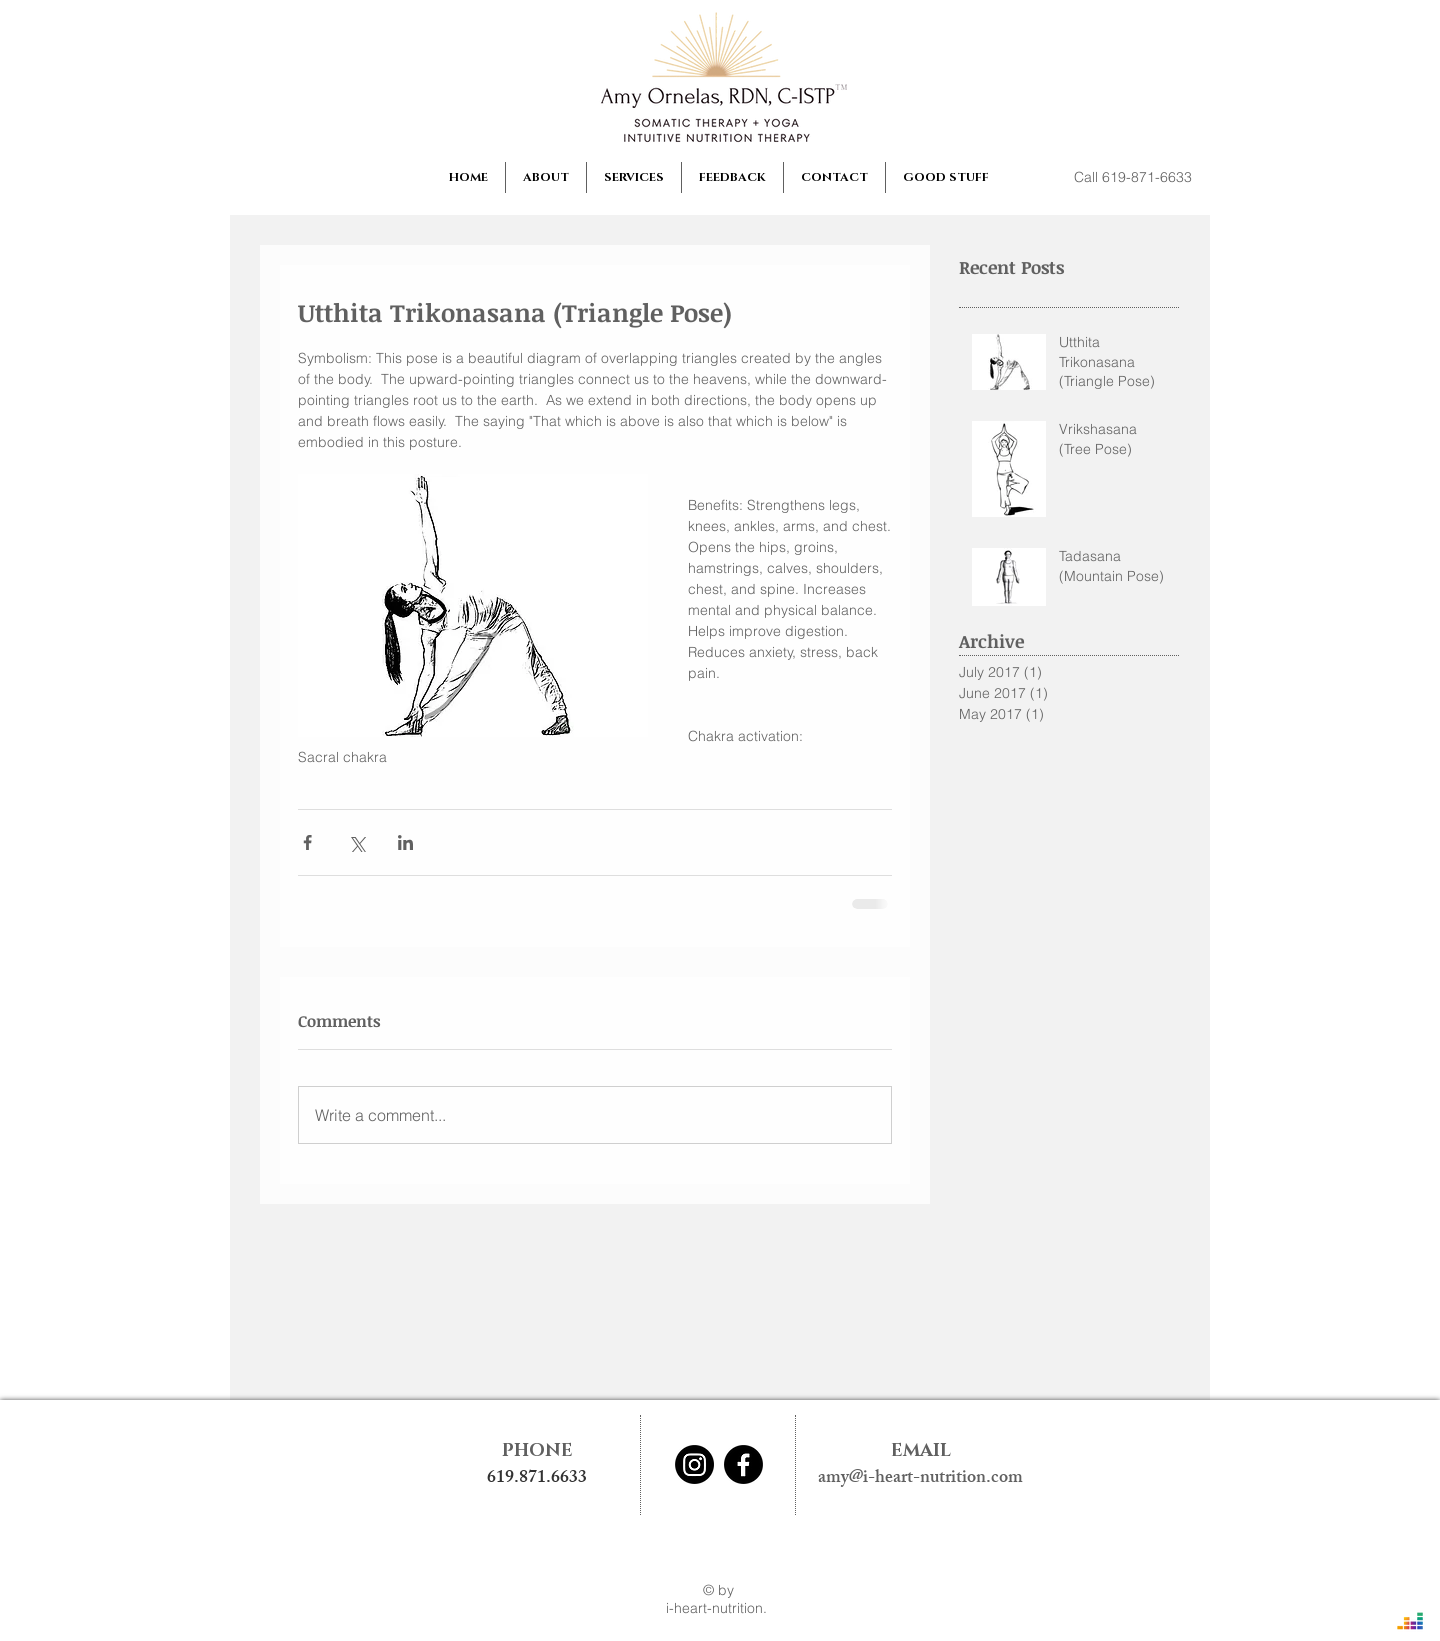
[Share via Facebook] (307, 842)
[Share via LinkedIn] (405, 842)
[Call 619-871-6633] (1132, 177)
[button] (546, 177)
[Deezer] (1410, 1621)
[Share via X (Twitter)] (356, 842)
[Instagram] (694, 1464)
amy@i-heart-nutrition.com (920, 1479)
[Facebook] (743, 1464)
